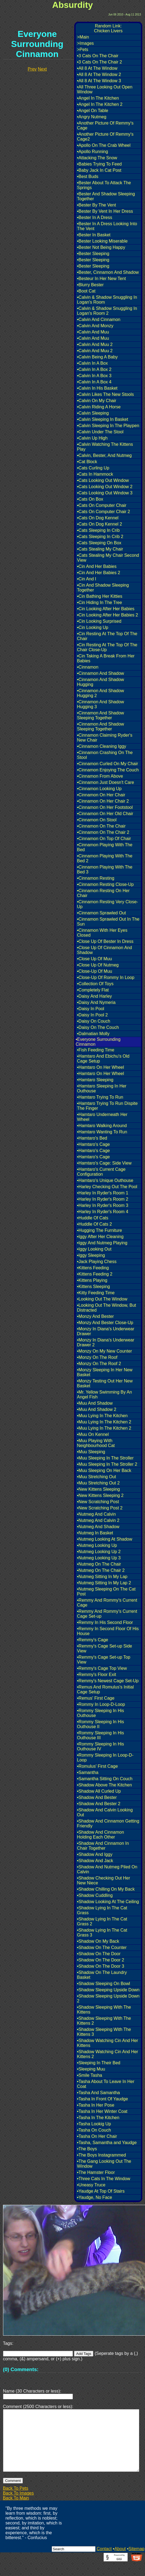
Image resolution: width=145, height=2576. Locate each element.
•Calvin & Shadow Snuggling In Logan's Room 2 (107, 311)
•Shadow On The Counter (102, 1947)
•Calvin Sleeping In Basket (102, 419)
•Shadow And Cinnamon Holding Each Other (100, 1834)
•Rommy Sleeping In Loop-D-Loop (105, 1757)
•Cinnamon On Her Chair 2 (103, 801)
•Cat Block (87, 461)
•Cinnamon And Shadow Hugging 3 (100, 704)
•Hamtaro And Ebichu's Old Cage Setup (103, 1058)
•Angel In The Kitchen (98, 98)
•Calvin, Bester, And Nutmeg (104, 455)
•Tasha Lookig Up (94, 2124)
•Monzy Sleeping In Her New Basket (104, 1372)
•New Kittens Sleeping (98, 1489)
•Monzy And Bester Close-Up (105, 1322)
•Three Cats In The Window (103, 2178)
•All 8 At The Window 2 (99, 74)
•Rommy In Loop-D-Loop (101, 1704)
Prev (32, 69)
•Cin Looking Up (92, 627)
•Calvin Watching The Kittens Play (105, 446)
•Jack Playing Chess (96, 1261)
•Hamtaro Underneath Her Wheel (102, 1117)
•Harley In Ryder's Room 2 (102, 1199)
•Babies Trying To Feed (99, 164)
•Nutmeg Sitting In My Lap (102, 1576)
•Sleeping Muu (91, 2069)
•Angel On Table (92, 110)
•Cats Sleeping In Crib (98, 530)
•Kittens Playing (92, 1280)
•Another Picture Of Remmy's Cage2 (105, 136)
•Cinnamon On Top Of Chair (104, 838)
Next (42, 69)
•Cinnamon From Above (100, 776)
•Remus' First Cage (96, 1698)
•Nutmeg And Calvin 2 (98, 1520)
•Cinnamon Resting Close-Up (105, 884)
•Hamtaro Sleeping (95, 1079)
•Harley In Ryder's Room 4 (102, 1211)
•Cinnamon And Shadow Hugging (100, 682)
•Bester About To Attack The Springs (104, 185)
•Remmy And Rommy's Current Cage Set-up (107, 1613)
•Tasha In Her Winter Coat (102, 2111)
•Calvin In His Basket (97, 388)
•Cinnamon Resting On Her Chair (103, 893)
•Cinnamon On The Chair (101, 826)
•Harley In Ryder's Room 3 (102, 1205)
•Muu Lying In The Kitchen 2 (104, 1422)
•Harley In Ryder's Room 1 (102, 1193)
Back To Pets (15, 2501)
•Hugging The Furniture (99, 1230)
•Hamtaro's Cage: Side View (104, 1163)
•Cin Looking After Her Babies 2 (107, 615)
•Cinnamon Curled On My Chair (107, 763)
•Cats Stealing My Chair (100, 549)
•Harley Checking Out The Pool (107, 1186)
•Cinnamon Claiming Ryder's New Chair (104, 737)
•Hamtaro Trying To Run (100, 1097)
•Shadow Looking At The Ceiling (108, 1901)
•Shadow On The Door (99, 1953)
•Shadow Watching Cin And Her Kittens (107, 2043)
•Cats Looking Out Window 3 (104, 493)
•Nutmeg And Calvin (96, 1514)
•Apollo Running (92, 151)
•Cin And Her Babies (96, 566)
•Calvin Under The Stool (100, 432)
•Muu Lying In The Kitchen (102, 1415)
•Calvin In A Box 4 (94, 382)
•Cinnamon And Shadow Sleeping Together (100, 715)
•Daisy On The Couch (98, 1027)
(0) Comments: (21, 2369)
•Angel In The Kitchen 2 (99, 104)
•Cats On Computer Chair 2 (103, 511)
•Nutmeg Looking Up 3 (99, 1558)
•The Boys (87, 2148)
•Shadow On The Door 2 (100, 1960)
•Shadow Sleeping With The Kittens (104, 2009)
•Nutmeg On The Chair (99, 1564)
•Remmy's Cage (92, 1639)
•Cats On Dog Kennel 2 (99, 524)
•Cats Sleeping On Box (99, 542)
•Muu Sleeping (91, 1451)
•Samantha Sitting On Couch (104, 1778)
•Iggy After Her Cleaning (100, 1236)
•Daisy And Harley (94, 996)
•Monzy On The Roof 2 (99, 1363)
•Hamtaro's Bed (92, 1138)
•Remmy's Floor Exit (96, 1674)
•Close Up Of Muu (94, 958)
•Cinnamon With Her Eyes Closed (102, 932)
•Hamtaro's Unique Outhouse (105, 1180)
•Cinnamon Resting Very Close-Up (107, 904)
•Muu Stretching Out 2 (98, 1483)
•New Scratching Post (98, 1501)
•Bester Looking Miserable (102, 241)
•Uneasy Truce (91, 2185)
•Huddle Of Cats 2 (94, 1224)
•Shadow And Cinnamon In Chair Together (103, 1845)
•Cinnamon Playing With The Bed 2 (104, 858)
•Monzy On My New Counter (104, 1351)
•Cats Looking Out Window (103, 480)
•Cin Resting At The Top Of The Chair (107, 636)
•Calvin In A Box (92, 363)
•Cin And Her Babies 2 (98, 572)
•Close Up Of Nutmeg (98, 965)
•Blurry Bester (90, 284)
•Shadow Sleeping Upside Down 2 (108, 1998)
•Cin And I (86, 579)
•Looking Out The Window (102, 1299)
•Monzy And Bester (95, 1316)
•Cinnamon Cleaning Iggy (101, 746)
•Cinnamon (87, 667)
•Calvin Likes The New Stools (105, 394)
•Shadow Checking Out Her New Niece (103, 1880)
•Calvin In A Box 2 (94, 369)
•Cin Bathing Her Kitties (99, 596)
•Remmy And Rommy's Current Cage (107, 1602)
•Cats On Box (90, 499)
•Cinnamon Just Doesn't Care (105, 782)
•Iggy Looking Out (94, 1249)
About (120, 2561)
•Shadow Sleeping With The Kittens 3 (104, 2032)
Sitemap (136, 2561)
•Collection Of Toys (95, 983)
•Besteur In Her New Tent (101, 278)
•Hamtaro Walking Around (102, 1125)
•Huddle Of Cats (92, 1218)
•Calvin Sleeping (93, 413)
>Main (83, 37)
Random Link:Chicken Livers (108, 28)
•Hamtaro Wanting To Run (102, 1132)
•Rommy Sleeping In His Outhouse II (100, 1724)
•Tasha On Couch (94, 2130)
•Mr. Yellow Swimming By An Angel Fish (104, 1394)
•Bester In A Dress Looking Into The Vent (107, 226)
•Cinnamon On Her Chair (101, 795)
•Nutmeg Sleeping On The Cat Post (106, 1591)
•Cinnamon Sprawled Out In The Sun (108, 921)
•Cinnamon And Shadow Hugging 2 (100, 693)
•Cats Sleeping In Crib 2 (100, 536)
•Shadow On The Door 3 (100, 1966)
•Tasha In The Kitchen (98, 2117)
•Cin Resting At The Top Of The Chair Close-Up (107, 647)
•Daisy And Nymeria (96, 1002)
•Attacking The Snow (97, 157)
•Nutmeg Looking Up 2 (99, 1551)
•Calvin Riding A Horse (99, 407)
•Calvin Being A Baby (97, 357)
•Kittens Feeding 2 (94, 1274)
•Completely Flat (93, 990)
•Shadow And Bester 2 (98, 1803)
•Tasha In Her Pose (95, 2105)
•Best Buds (87, 176)
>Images (85, 43)
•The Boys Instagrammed (101, 2155)
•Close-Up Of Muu (94, 971)
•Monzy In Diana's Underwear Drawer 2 (105, 1342)
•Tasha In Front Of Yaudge (102, 2099)
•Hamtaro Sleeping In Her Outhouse (102, 1088)
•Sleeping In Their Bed (98, 2062)
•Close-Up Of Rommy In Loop (105, 977)
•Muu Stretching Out (96, 1476)
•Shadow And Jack (95, 1860)
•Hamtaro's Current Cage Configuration (101, 1171)
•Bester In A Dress (94, 217)
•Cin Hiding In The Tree (99, 602)
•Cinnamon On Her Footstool (105, 807)
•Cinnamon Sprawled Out (101, 913)
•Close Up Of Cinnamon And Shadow (104, 950)
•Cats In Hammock (95, 474)
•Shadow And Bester (97, 1797)
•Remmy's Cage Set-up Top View (103, 1659)
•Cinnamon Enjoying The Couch (108, 770)
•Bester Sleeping (93, 253)
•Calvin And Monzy (95, 325)
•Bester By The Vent (96, 205)
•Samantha (87, 1772)
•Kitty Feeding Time (96, 1292)
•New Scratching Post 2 (99, 1508)
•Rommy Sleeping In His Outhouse (100, 1713)
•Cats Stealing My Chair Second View (108, 557)
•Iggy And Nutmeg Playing (102, 1243)
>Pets (82, 49)
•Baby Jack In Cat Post (99, 170)
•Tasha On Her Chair (97, 2136)
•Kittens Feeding (93, 1267)
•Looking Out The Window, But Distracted (106, 1307)
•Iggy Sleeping (91, 1255)
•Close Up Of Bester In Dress (105, 941)
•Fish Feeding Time (95, 1050)
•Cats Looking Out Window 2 (104, 486)
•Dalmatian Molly (93, 1033)
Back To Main (16, 2511)
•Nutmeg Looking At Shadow (104, 1539)
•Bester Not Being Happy (101, 247)
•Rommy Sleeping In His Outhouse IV (100, 1746)
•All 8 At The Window (97, 68)
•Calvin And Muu (93, 332)
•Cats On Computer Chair (102, 505)
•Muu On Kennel (93, 1434)
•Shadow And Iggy (94, 1854)
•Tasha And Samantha (98, 2092)
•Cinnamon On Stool (96, 820)
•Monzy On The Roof (97, 1357)
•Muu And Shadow (95, 1403)
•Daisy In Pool (90, 1008)
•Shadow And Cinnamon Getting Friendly (108, 1823)
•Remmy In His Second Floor (105, 1622)
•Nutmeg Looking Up (97, 1545)
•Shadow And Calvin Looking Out (105, 1812)
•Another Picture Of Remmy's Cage (105, 125)
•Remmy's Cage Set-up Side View (104, 1648)
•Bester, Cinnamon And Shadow (108, 272)
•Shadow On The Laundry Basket (102, 1975)
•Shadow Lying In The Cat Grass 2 (102, 1921)
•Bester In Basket (93, 235)
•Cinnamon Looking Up (99, 788)
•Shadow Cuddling (95, 1895)
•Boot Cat (86, 291)
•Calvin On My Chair (96, 400)
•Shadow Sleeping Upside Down (108, 1989)
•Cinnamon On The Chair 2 (103, 832)
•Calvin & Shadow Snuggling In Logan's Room (107, 299)
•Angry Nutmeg (91, 117)
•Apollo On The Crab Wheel (104, 145)
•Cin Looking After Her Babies (105, 608)
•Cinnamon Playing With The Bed (104, 847)
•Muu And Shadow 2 (96, 1409)
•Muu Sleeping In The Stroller (105, 1458)
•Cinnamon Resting (95, 878)
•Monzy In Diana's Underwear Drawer (105, 1331)
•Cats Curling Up (93, 468)
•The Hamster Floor (96, 2172)
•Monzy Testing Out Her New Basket (105, 1383)
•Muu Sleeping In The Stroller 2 (107, 1464)
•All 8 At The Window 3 (99, 80)
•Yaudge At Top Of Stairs (101, 2191)
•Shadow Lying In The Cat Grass (102, 1910)
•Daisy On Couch (93, 1021)
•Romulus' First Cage (97, 1766)
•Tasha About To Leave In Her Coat (105, 2084)
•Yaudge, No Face (94, 2197)
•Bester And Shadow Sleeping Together (106, 196)
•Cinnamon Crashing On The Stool (105, 755)
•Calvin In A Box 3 (94, 375)
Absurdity (72, 5)
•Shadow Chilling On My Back (106, 1889)
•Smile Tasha (89, 2075)
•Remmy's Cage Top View (102, 1668)
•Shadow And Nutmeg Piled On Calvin (107, 1869)
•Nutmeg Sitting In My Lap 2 (104, 1582)
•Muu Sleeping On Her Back (104, 1470)
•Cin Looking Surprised (99, 621)
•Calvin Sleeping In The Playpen (108, 425)
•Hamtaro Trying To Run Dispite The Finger (107, 1106)
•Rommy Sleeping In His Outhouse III (100, 1735)
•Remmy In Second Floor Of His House (108, 1631)
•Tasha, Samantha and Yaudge (107, 2142)
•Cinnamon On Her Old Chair (105, 813)
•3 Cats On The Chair (97, 55)
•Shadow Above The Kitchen (104, 1785)
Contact (104, 2561)
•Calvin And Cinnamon (98, 319)
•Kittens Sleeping (93, 1286)
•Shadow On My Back (98, 1941)
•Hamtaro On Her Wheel (100, 1067)
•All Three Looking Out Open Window (104, 89)
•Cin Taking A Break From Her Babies (106, 658)
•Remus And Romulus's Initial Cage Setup (105, 1689)
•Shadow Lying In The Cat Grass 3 (102, 1932)
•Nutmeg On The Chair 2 (101, 1570)
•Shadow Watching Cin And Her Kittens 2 (107, 2054)
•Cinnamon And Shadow (100, 673)
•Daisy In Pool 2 (92, 1015)
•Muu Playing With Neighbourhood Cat (96, 1443)
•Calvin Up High (92, 438)
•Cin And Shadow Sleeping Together (103, 587)
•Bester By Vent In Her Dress (105, 211)
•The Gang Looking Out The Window (104, 2163)
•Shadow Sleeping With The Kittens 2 (104, 2020)
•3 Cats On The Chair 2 (99, 62)
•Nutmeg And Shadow (98, 1526)
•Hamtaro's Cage (93, 1144)
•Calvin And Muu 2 (95, 344)
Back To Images (18, 2506)
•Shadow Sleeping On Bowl (103, 1983)
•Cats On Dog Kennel (97, 518)
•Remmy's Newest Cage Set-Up (108, 1680)
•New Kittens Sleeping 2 (100, 1495)
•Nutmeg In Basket (95, 1533)
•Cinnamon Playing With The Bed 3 (104, 869)
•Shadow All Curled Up (99, 1791)
